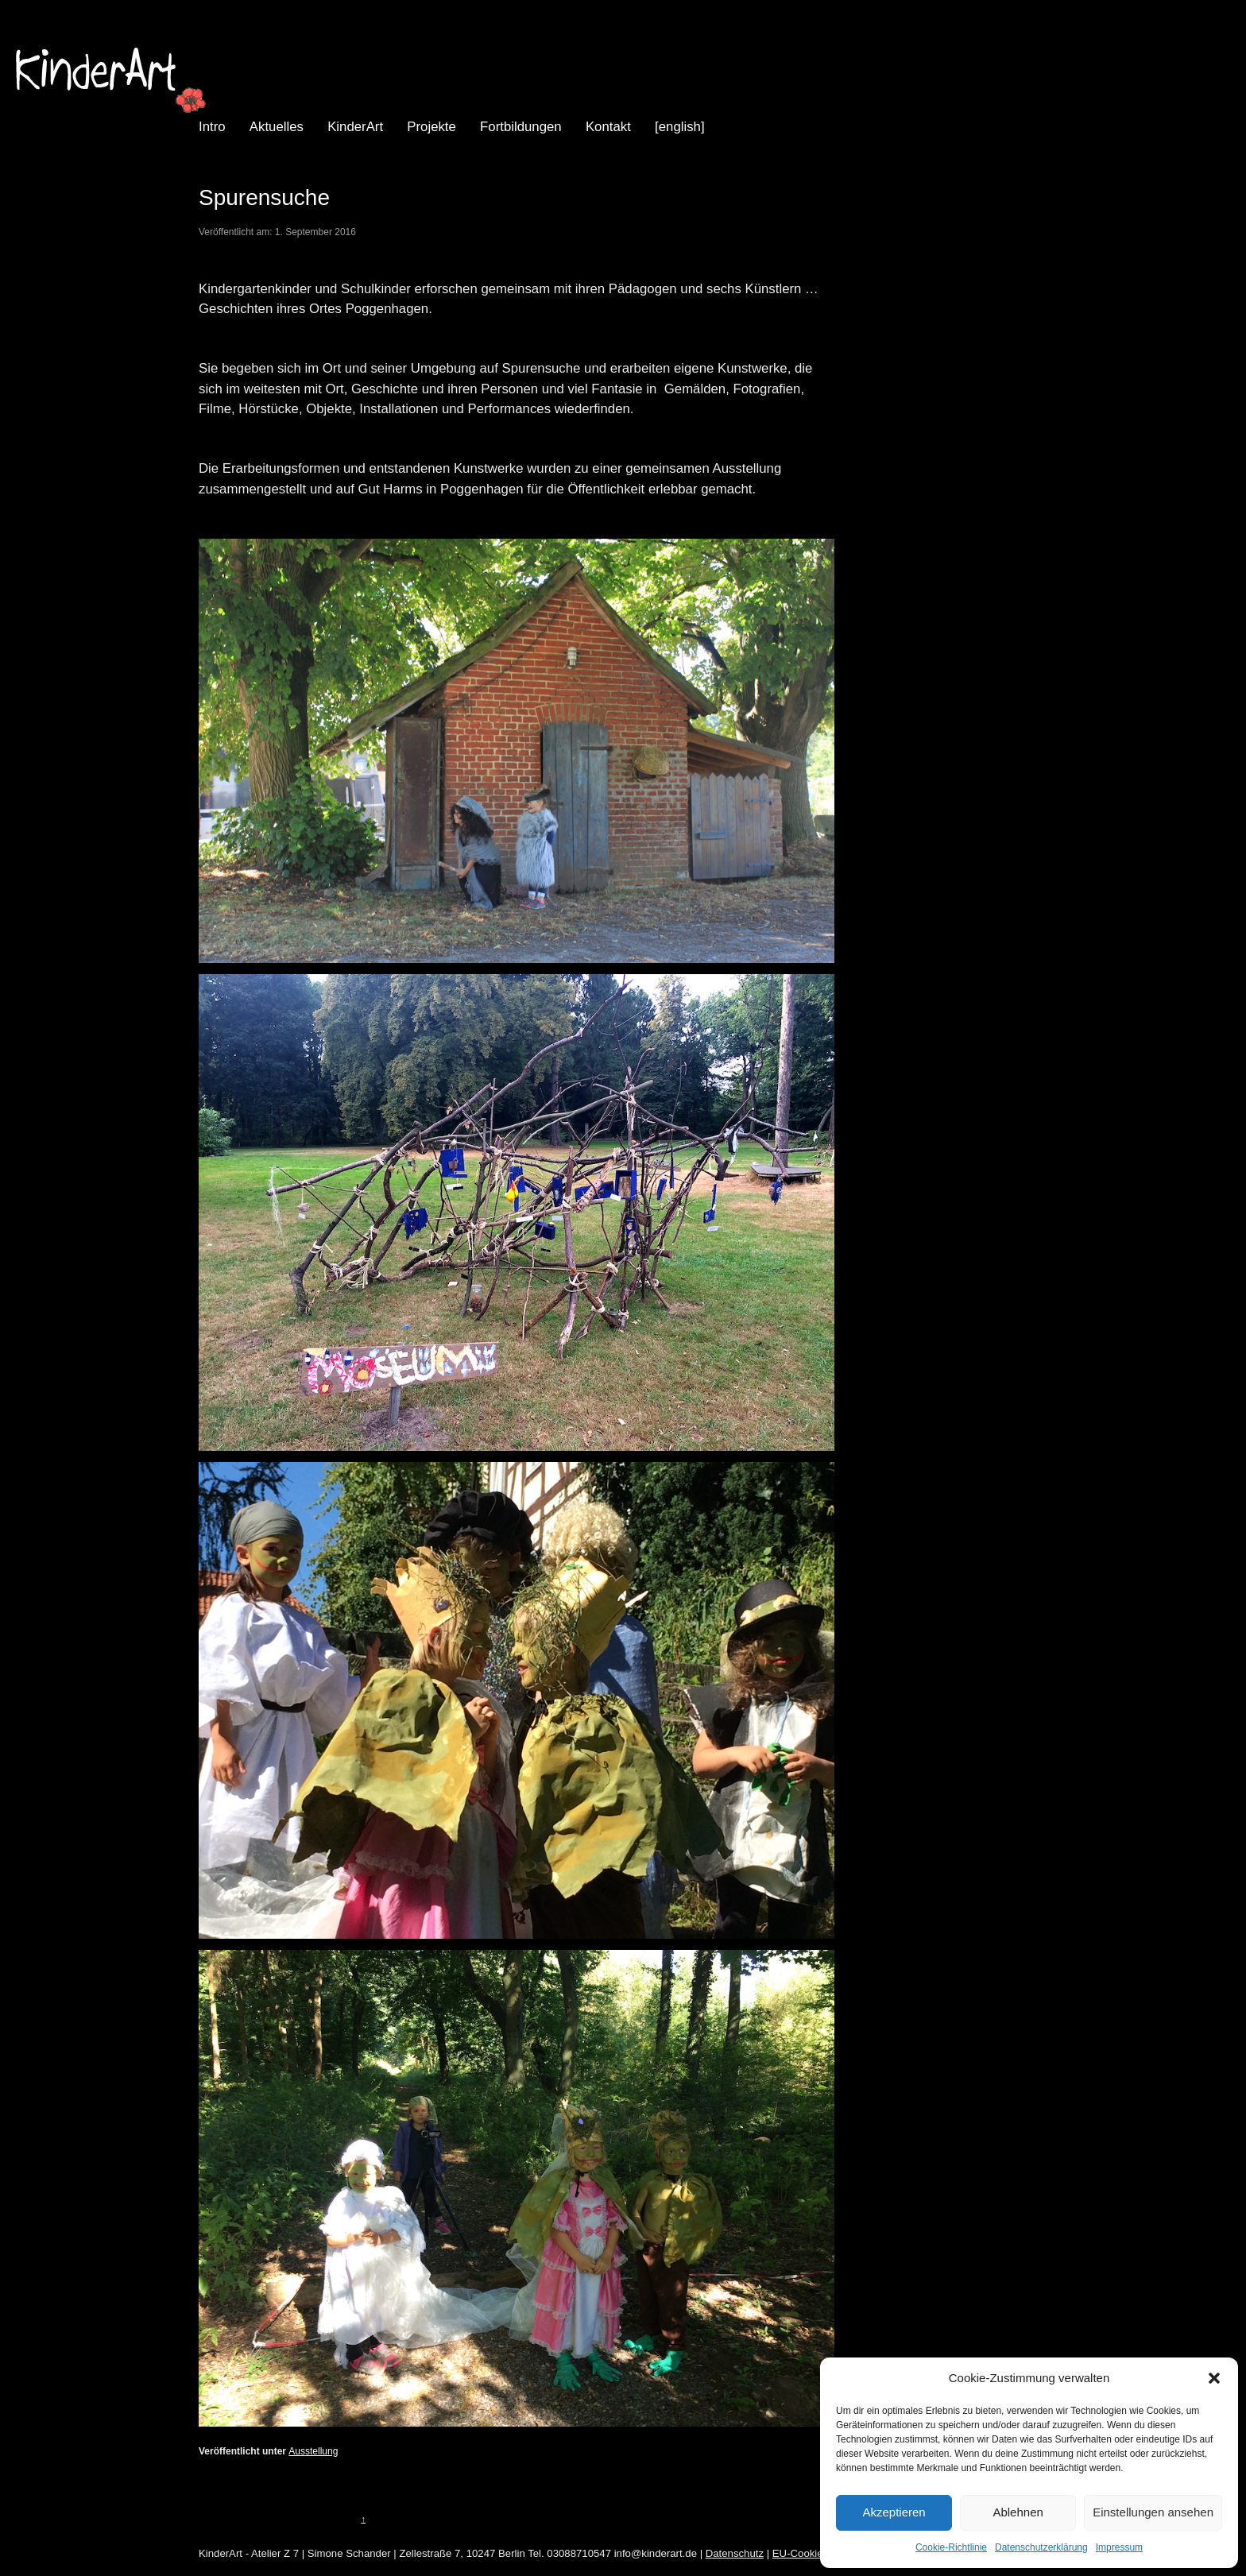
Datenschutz (735, 2553)
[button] (1214, 2378)
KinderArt (355, 126)
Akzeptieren (893, 2512)
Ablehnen (1018, 2512)
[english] (680, 126)
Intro (212, 126)
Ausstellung (313, 2451)
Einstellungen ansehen (1153, 2512)
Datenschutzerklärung (1041, 2547)
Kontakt (608, 126)
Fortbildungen (521, 126)
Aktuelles (277, 126)
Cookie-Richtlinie (951, 2547)
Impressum (1119, 2547)
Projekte (431, 126)
